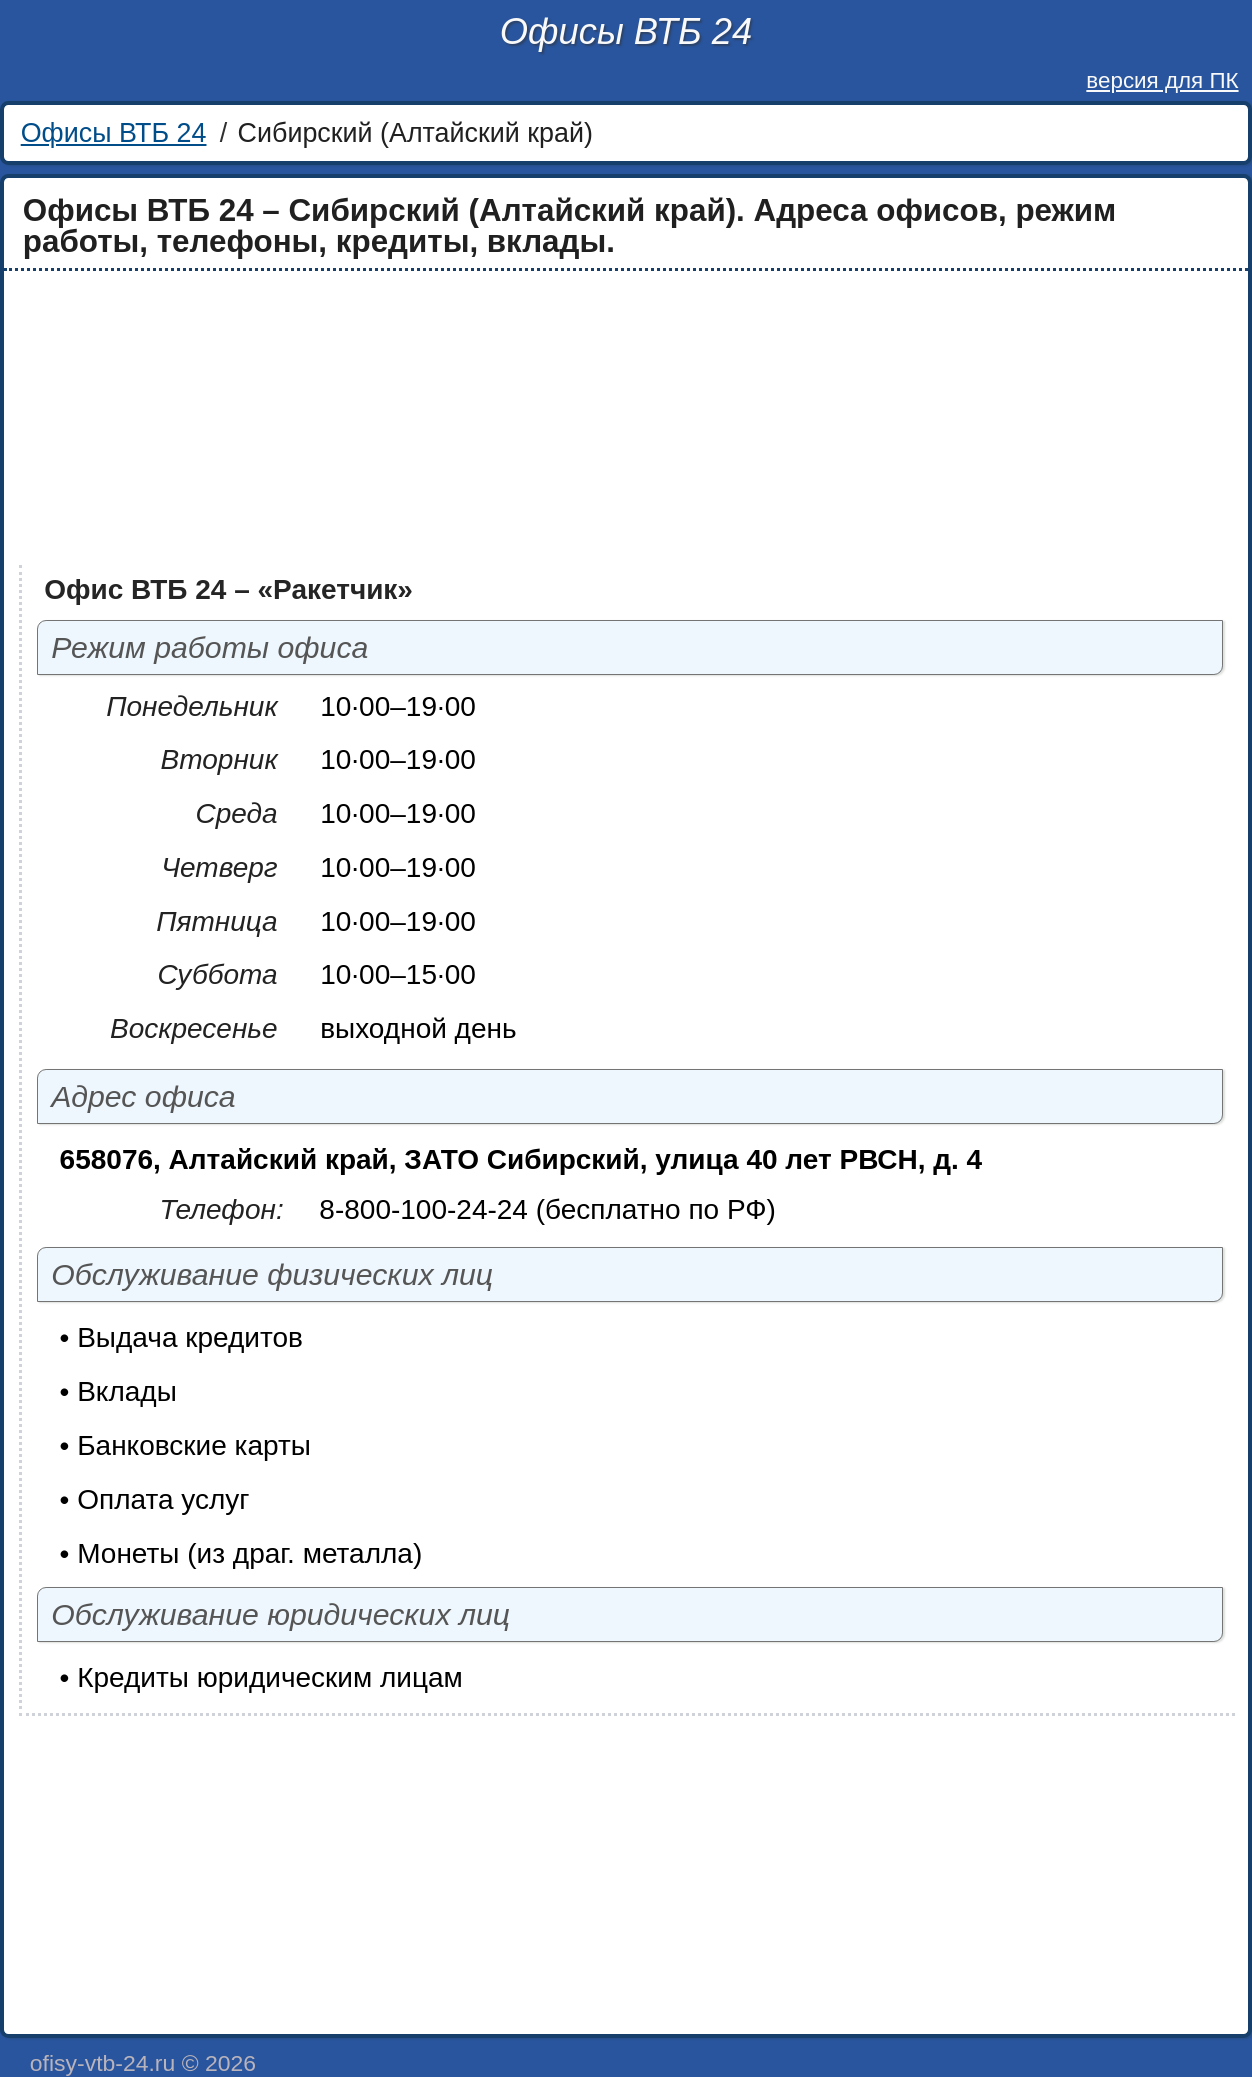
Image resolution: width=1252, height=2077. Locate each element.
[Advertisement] (611, 418)
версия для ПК (1162, 80)
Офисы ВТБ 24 (626, 31)
